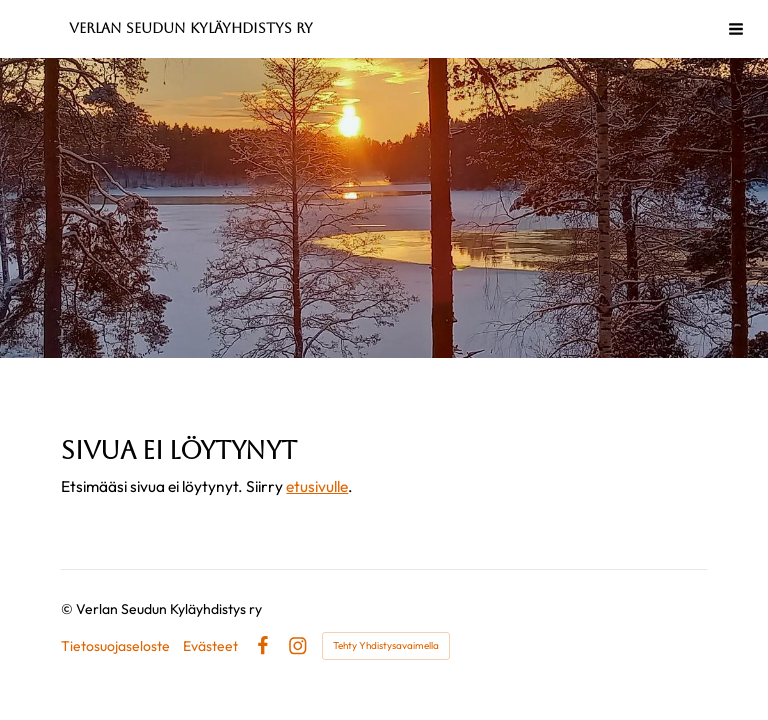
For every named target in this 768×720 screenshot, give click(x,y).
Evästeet (210, 646)
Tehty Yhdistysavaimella (386, 645)
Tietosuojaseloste (115, 646)
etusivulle (317, 486)
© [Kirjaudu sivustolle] (68, 609)
